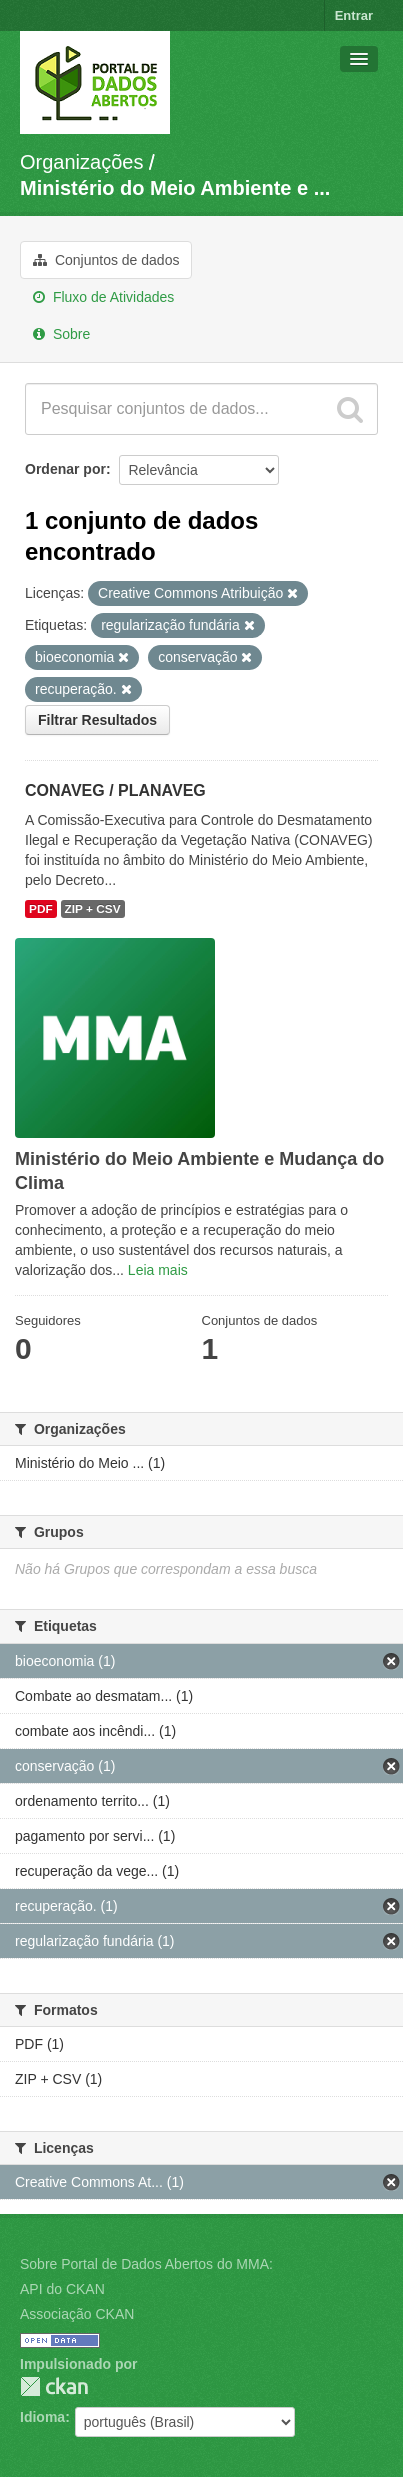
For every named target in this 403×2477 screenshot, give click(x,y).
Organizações (81, 162)
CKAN (54, 2386)
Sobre (61, 334)
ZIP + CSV (93, 909)
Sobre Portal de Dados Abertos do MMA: (146, 2264)
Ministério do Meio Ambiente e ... (175, 188)
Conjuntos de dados (106, 260)
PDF (41, 909)
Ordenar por (65, 469)
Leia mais (158, 1270)
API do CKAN (62, 2289)
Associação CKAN (77, 2314)
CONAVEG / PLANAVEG (115, 790)
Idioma (42, 2417)
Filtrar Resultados (97, 720)
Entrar (354, 15)
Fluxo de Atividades (103, 297)
